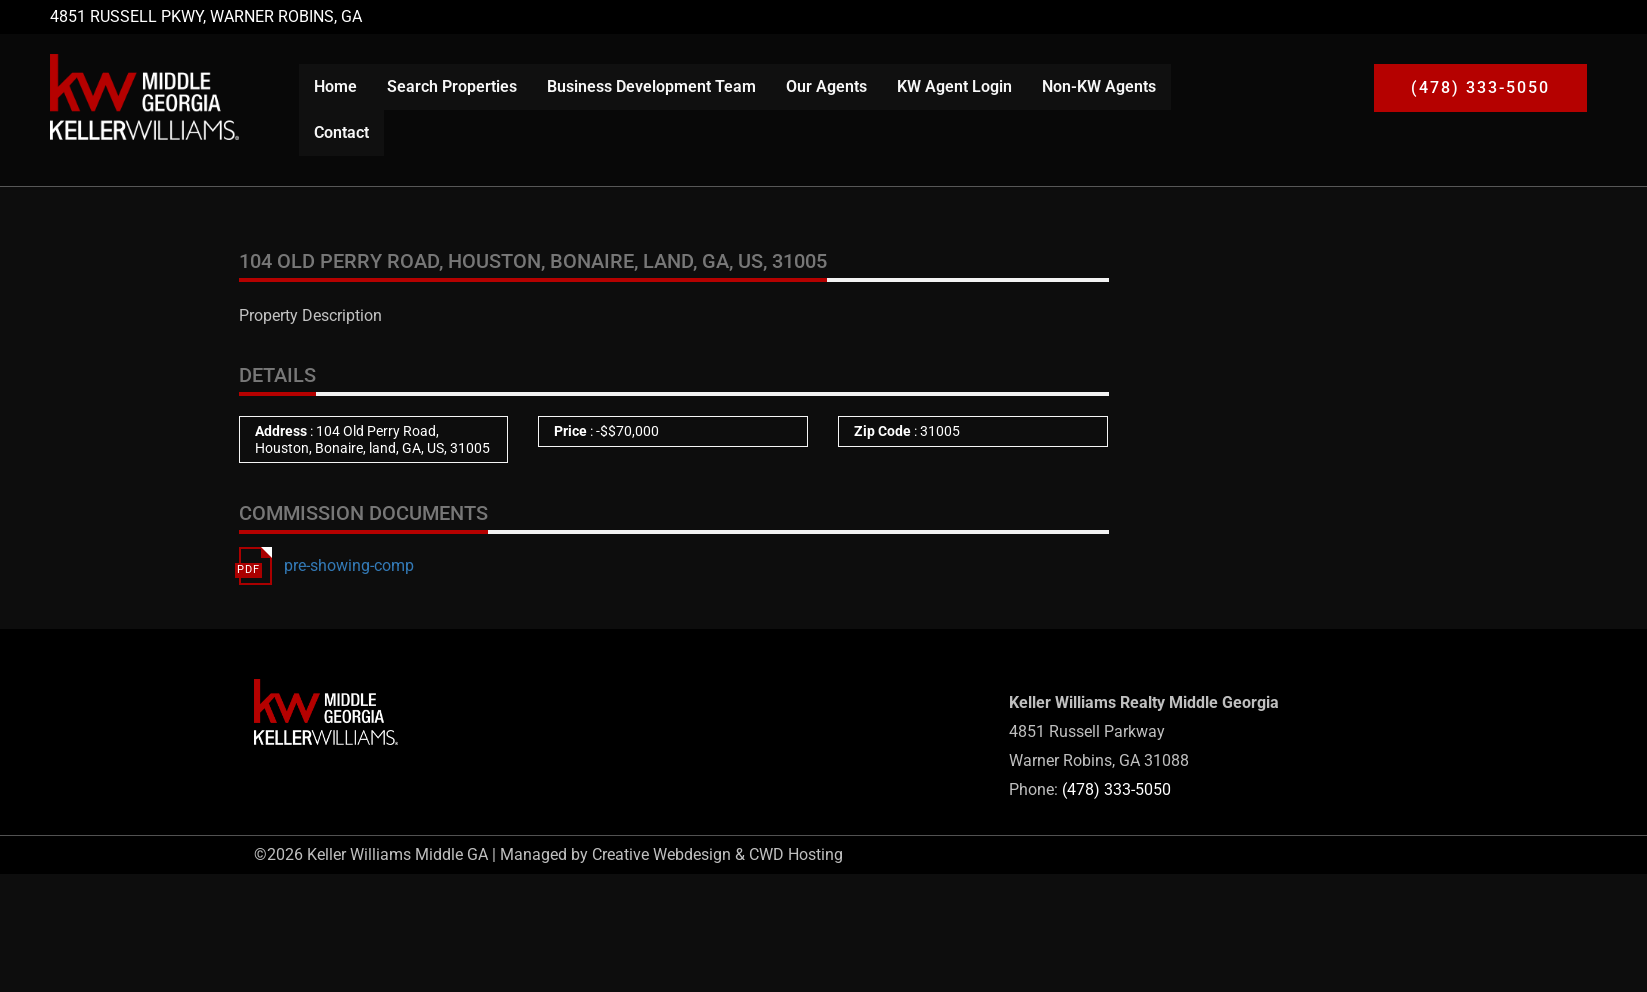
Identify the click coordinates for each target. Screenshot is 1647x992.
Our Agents (826, 86)
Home (335, 86)
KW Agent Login (954, 86)
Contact (341, 132)
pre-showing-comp (349, 565)
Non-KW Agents (1099, 86)
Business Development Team (651, 86)
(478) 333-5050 (1116, 789)
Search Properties (452, 86)
